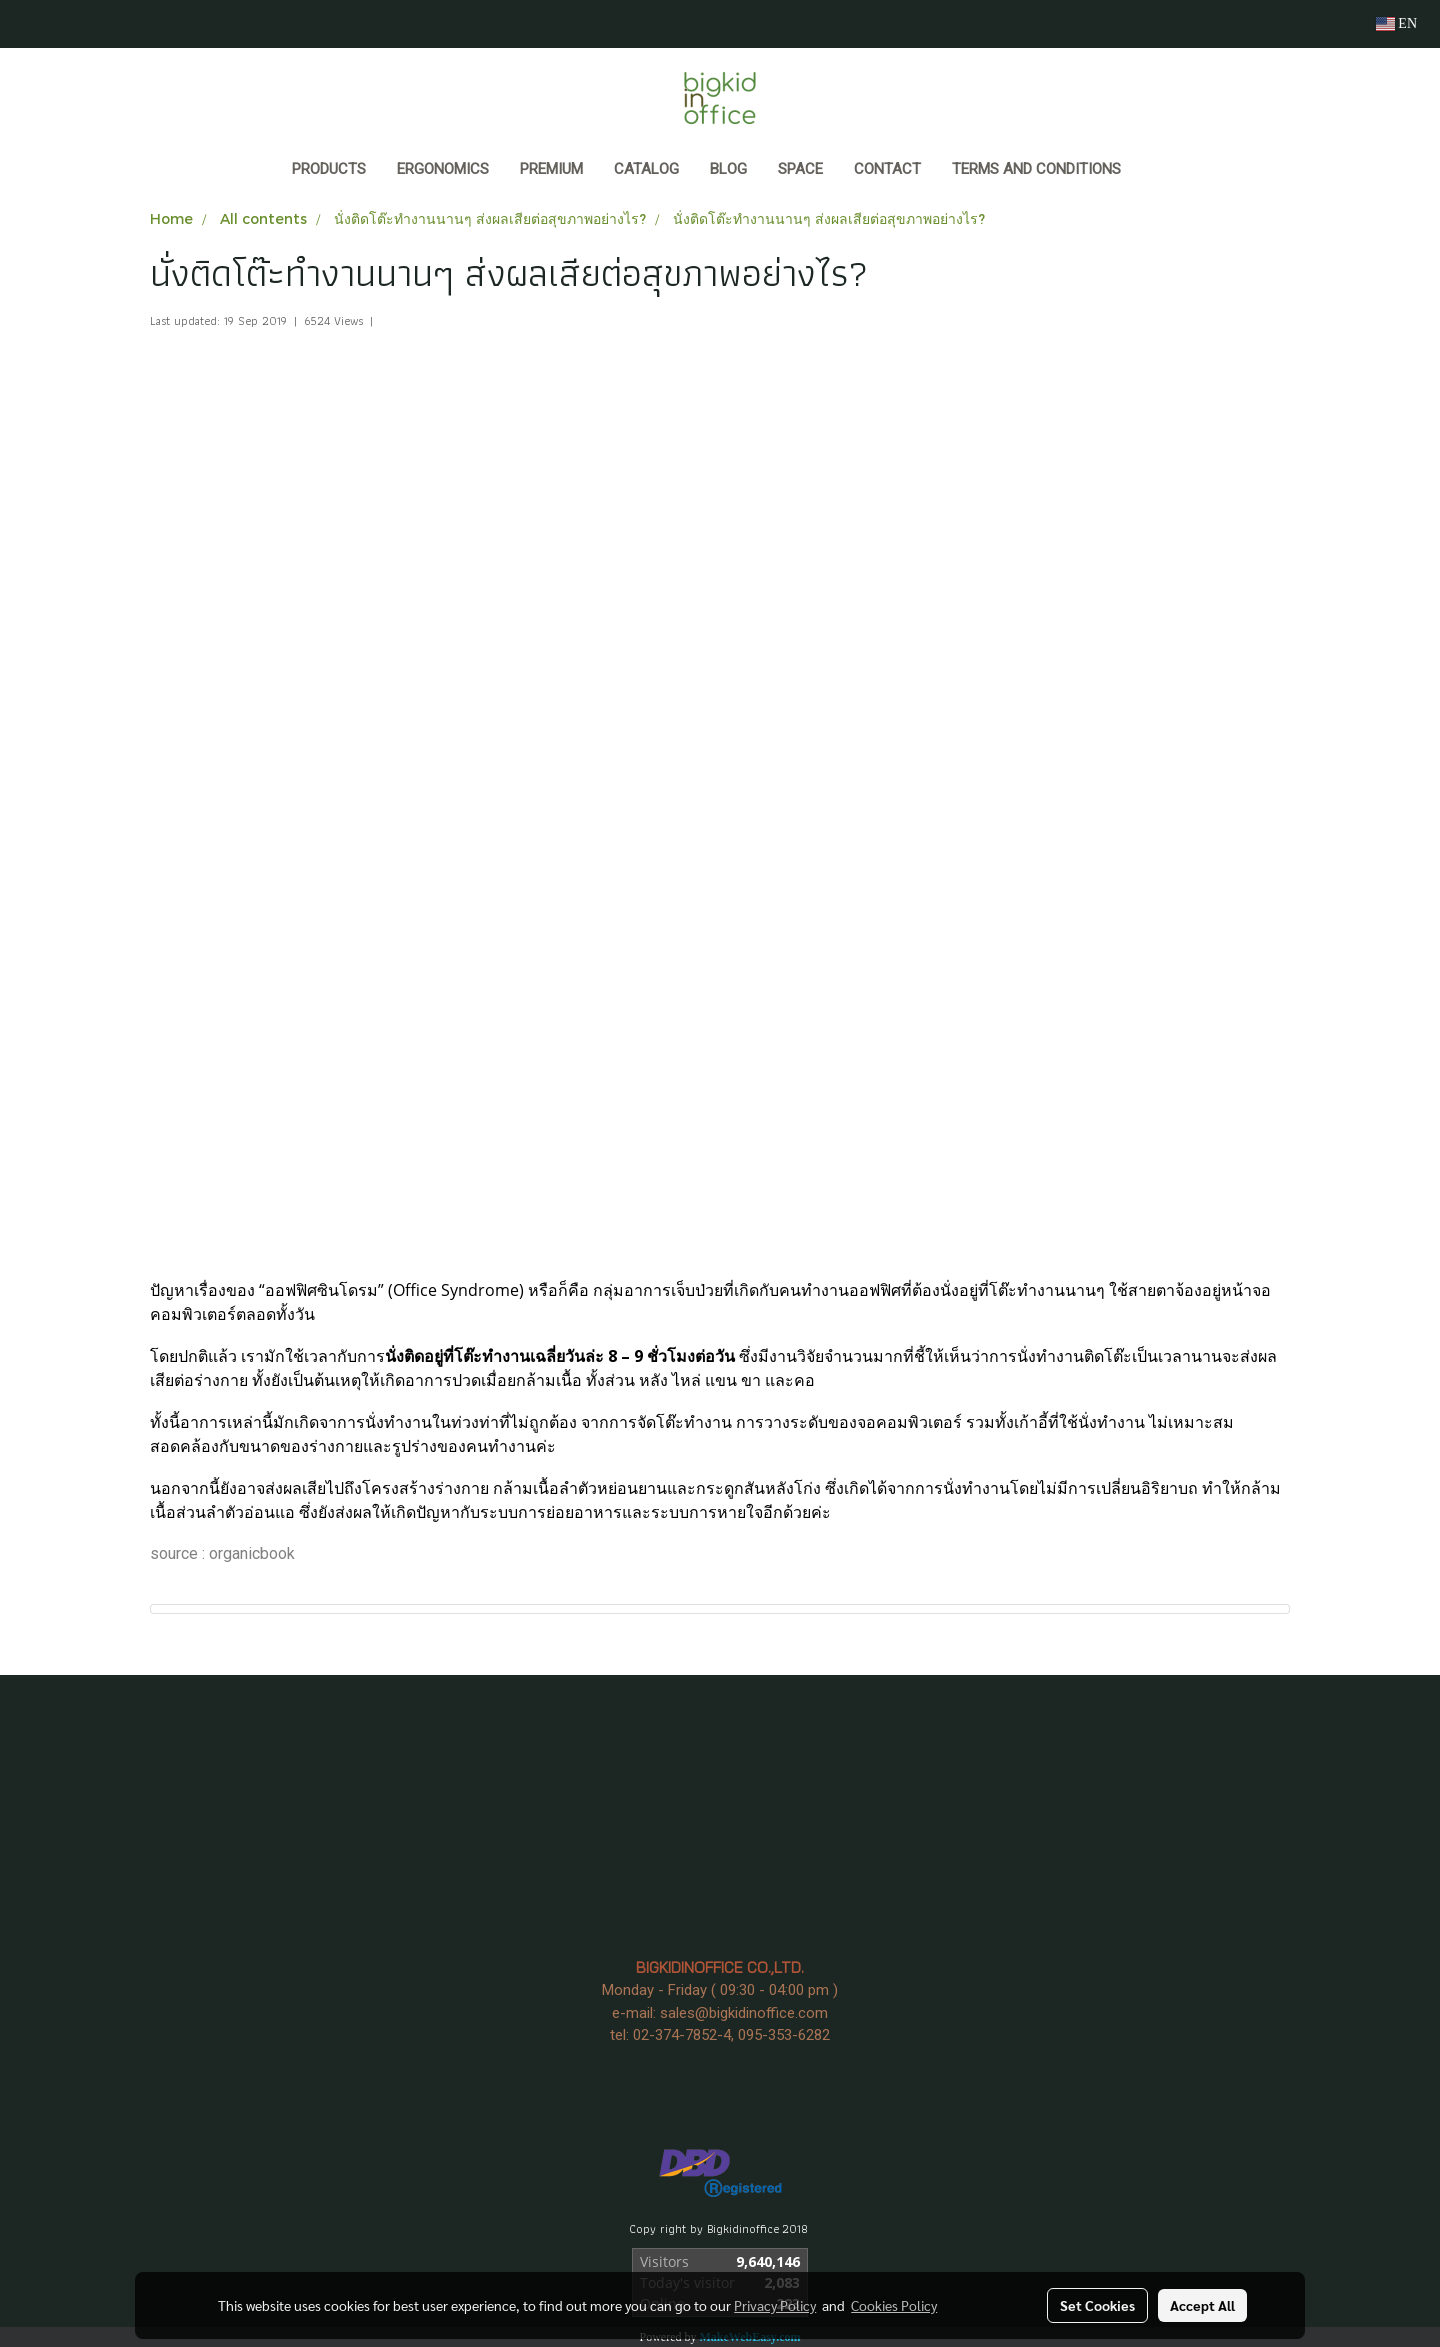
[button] (1155, 171)
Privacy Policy (775, 2305)
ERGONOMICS (443, 169)
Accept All (1202, 2305)
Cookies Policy (894, 2305)
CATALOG (646, 169)
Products (329, 169)
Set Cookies (1097, 2305)
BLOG (728, 169)
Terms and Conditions (1036, 169)
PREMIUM (551, 169)
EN (1396, 23)
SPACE (800, 169)
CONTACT (887, 169)
